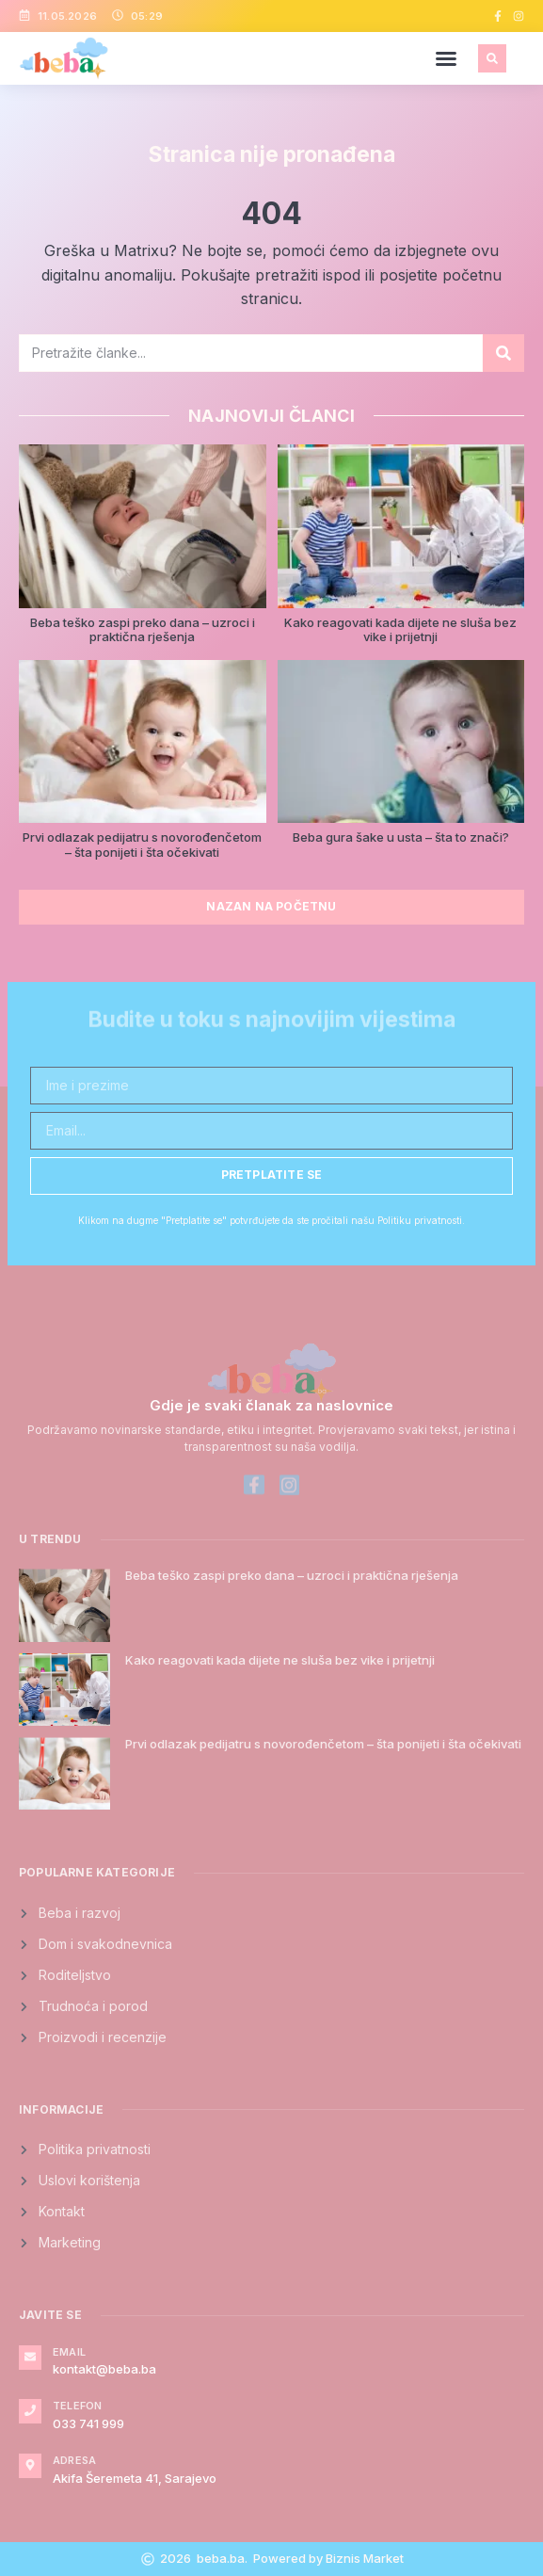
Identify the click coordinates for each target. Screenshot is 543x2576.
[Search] (503, 353)
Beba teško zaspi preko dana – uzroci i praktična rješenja (142, 630)
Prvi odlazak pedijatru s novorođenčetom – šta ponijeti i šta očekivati (142, 844)
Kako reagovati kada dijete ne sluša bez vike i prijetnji (400, 630)
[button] (446, 58)
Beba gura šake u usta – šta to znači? (401, 837)
